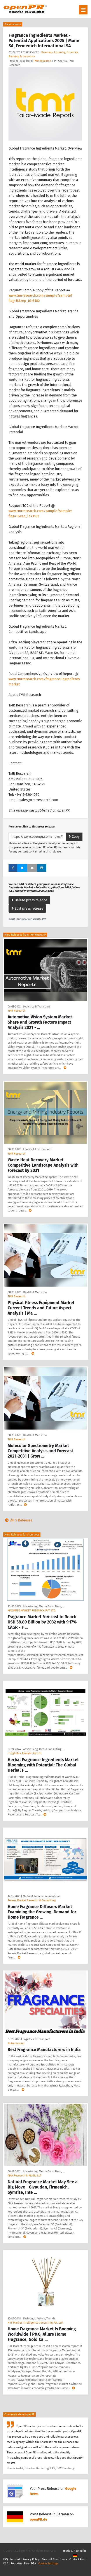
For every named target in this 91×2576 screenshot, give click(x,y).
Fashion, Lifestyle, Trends (39, 2318)
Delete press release (29, 900)
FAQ (5, 2559)
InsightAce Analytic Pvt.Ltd (25, 1753)
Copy (74, 837)
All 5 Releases (17, 1520)
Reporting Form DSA (23, 2563)
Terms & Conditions (54, 2559)
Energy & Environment (37, 1149)
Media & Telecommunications (41, 1896)
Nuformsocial (16, 2043)
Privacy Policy (31, 2559)
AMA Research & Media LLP (24, 2175)
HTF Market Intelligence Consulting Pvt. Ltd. (35, 2322)
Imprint (15, 2559)
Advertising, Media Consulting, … (44, 1606)
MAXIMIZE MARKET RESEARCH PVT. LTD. (32, 1610)
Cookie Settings (48, 2563)
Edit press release (27, 908)
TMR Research (42, 60)
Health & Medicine (35, 1292)
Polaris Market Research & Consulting (32, 1900)
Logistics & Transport (36, 1006)
